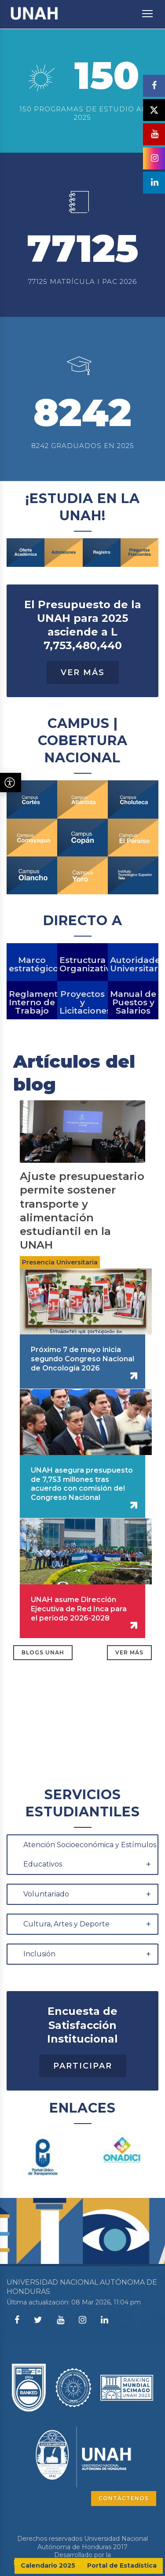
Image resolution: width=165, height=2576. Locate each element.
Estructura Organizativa (82, 1008)
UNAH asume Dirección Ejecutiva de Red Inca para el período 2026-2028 (79, 1652)
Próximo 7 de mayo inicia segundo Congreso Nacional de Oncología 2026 (82, 1402)
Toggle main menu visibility (148, 9)
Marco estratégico (32, 1008)
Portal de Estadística (122, 2565)
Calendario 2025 (48, 2565)
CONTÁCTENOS (124, 2498)
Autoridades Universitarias (133, 1008)
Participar (82, 2109)
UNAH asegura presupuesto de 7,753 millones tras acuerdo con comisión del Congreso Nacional (82, 1527)
